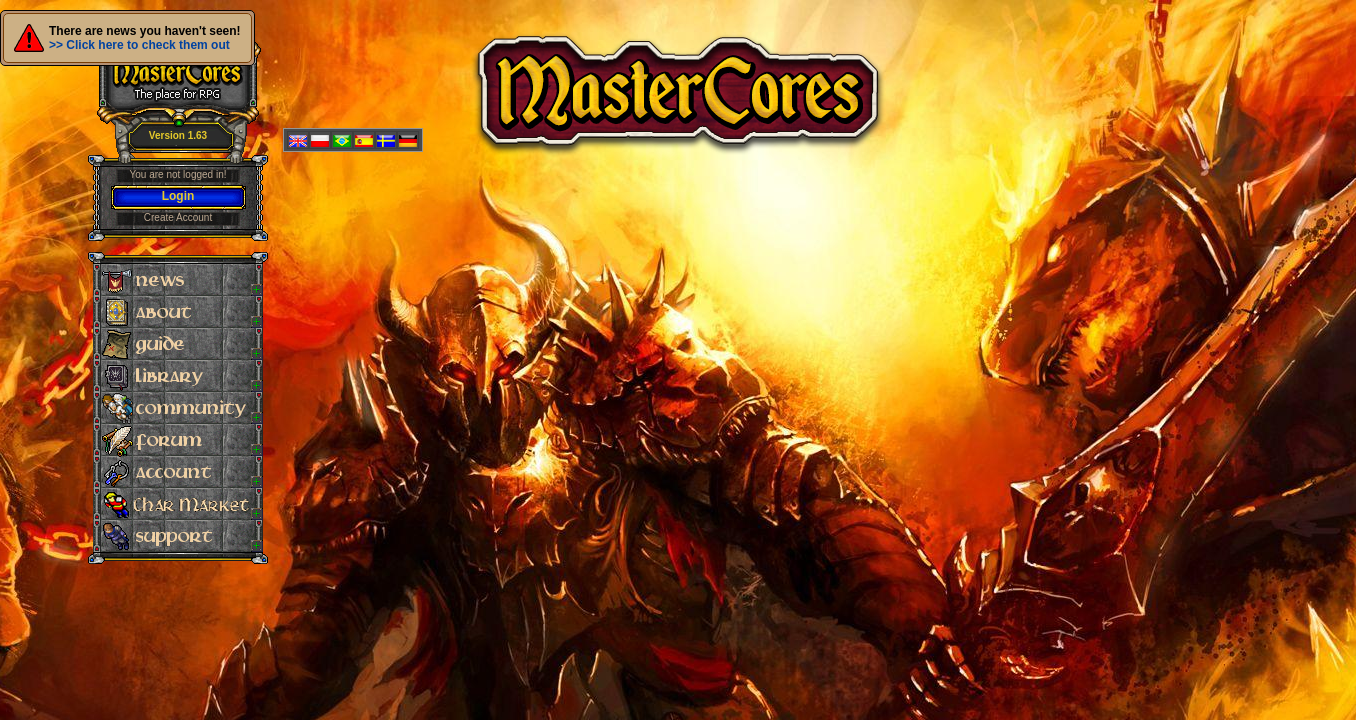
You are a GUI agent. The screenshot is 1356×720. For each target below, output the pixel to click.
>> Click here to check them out (139, 45)
